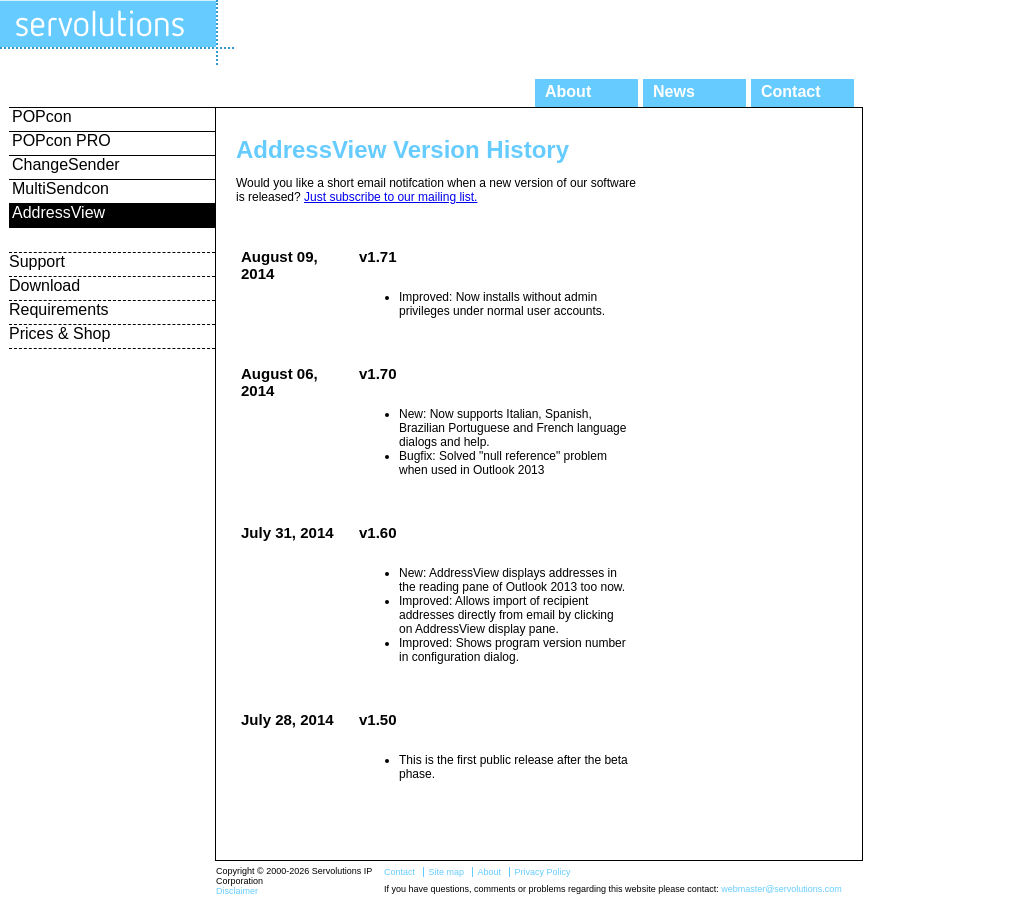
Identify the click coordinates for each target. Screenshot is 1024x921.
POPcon (42, 116)
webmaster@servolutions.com (781, 889)
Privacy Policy (542, 872)
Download (44, 285)
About (568, 91)
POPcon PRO (61, 140)
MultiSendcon (60, 188)
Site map (446, 872)
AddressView (58, 212)
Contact (791, 91)
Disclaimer (237, 891)
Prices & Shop (59, 333)
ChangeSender (66, 164)
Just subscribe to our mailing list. (390, 197)
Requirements (59, 309)
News (674, 91)
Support (37, 261)
